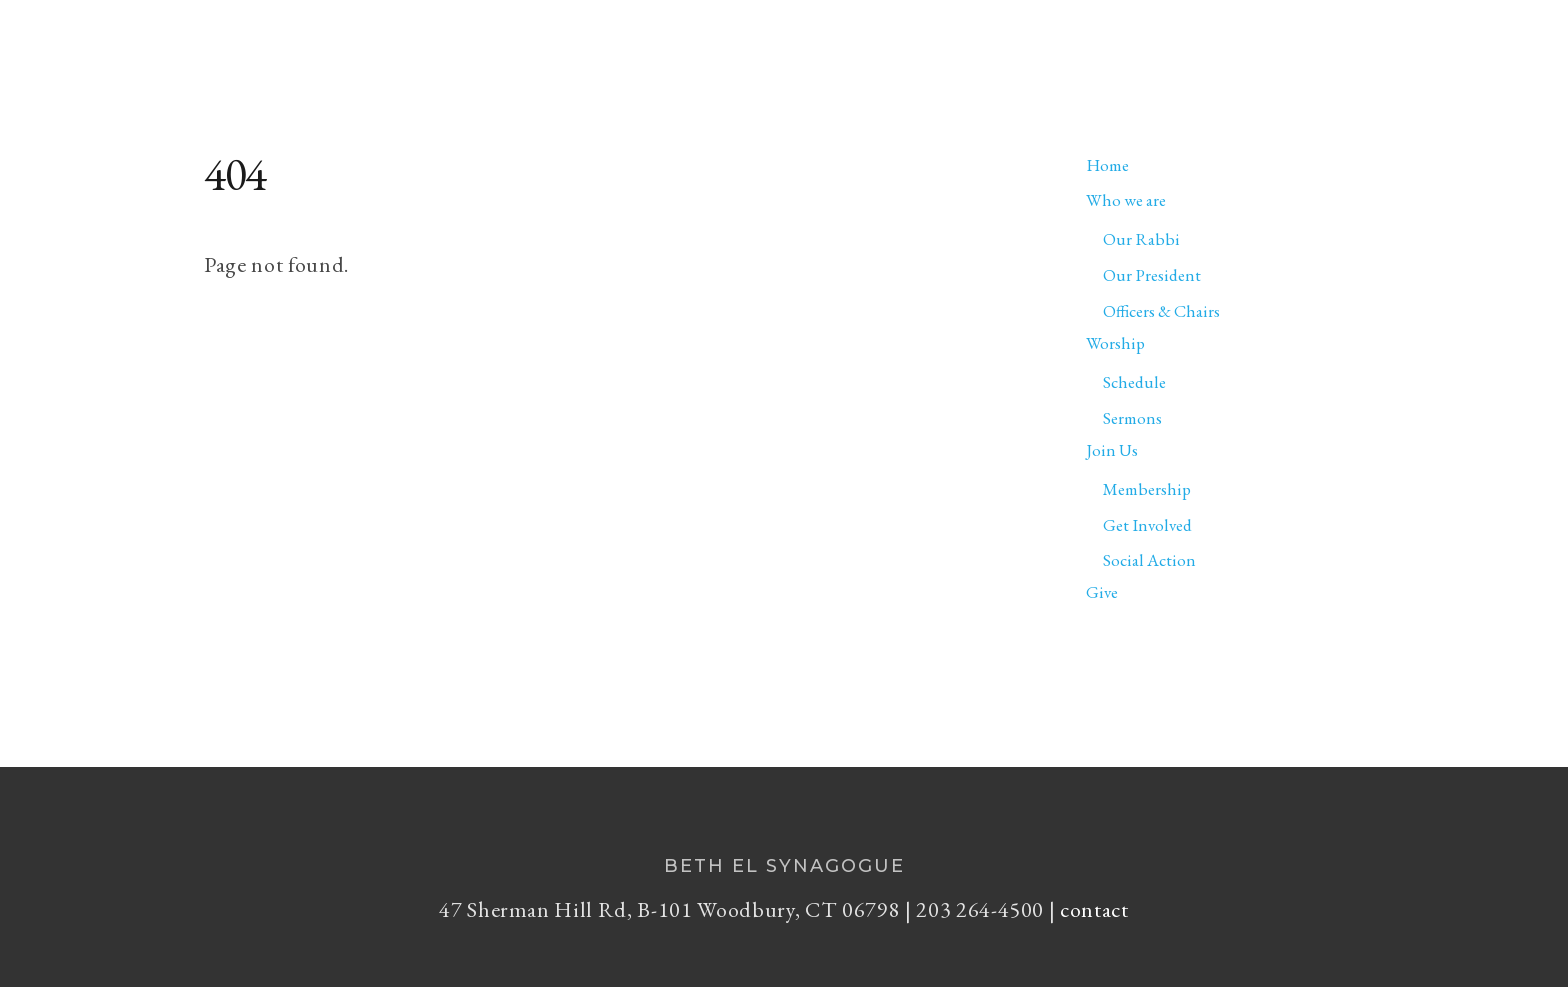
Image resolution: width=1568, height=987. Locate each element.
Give (1310, 37)
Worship (1112, 37)
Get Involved (1147, 525)
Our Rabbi (1141, 239)
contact (1094, 909)
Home (857, 37)
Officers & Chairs (1161, 311)
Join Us (1223, 37)
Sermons (1132, 418)
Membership (1147, 489)
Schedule (1134, 382)
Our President (1152, 275)
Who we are (976, 37)
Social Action (1149, 560)
